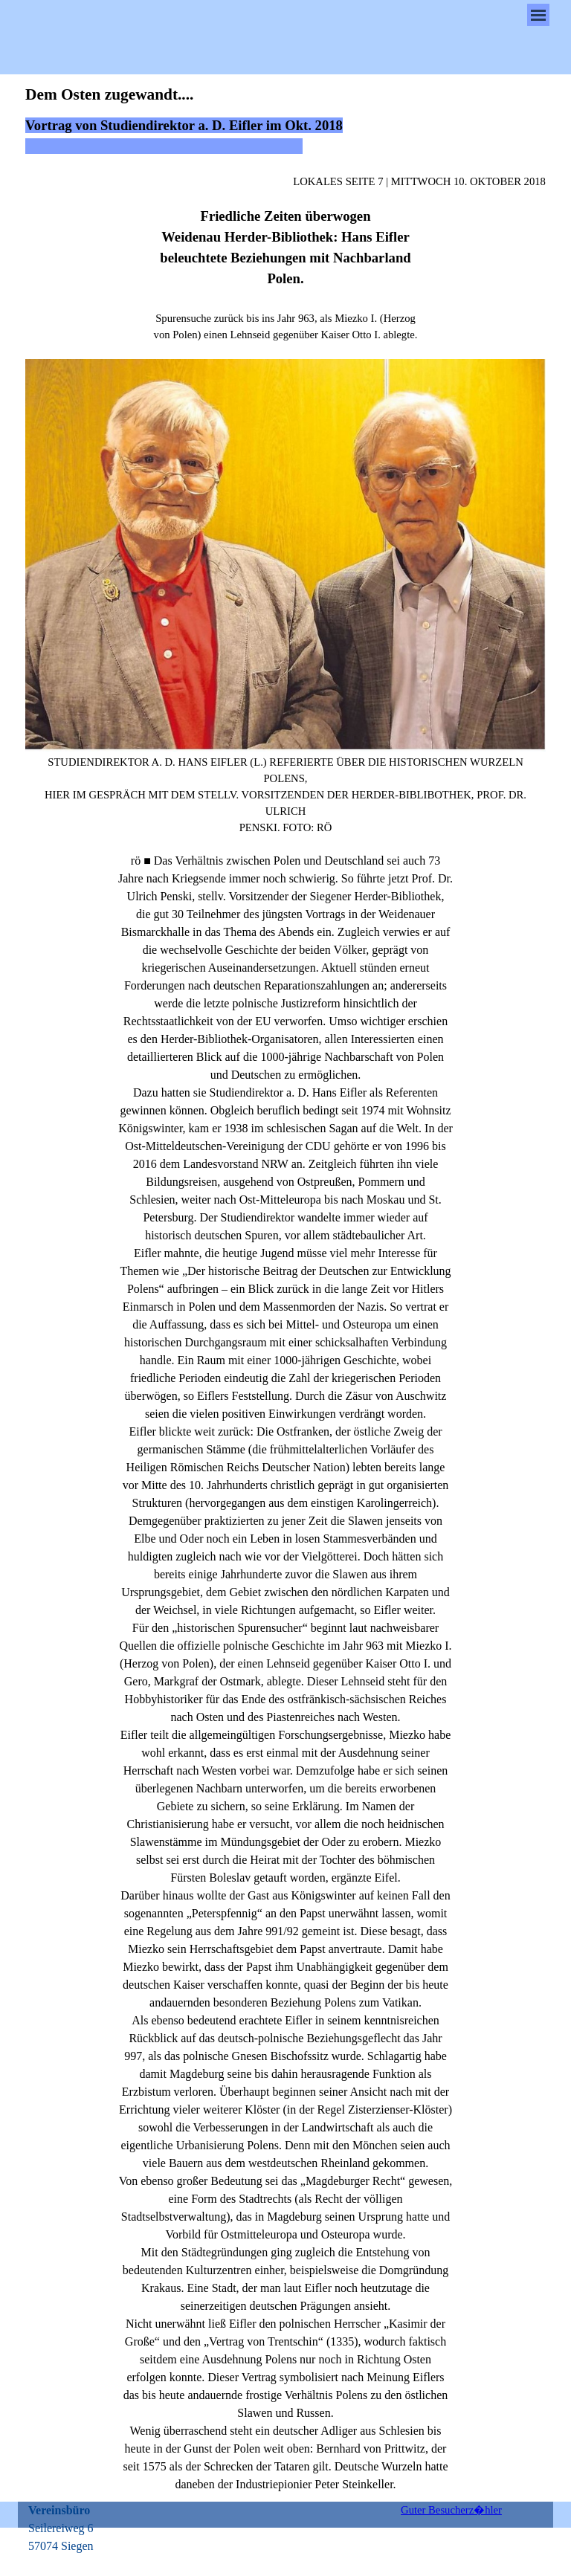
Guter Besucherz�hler (451, 2510)
